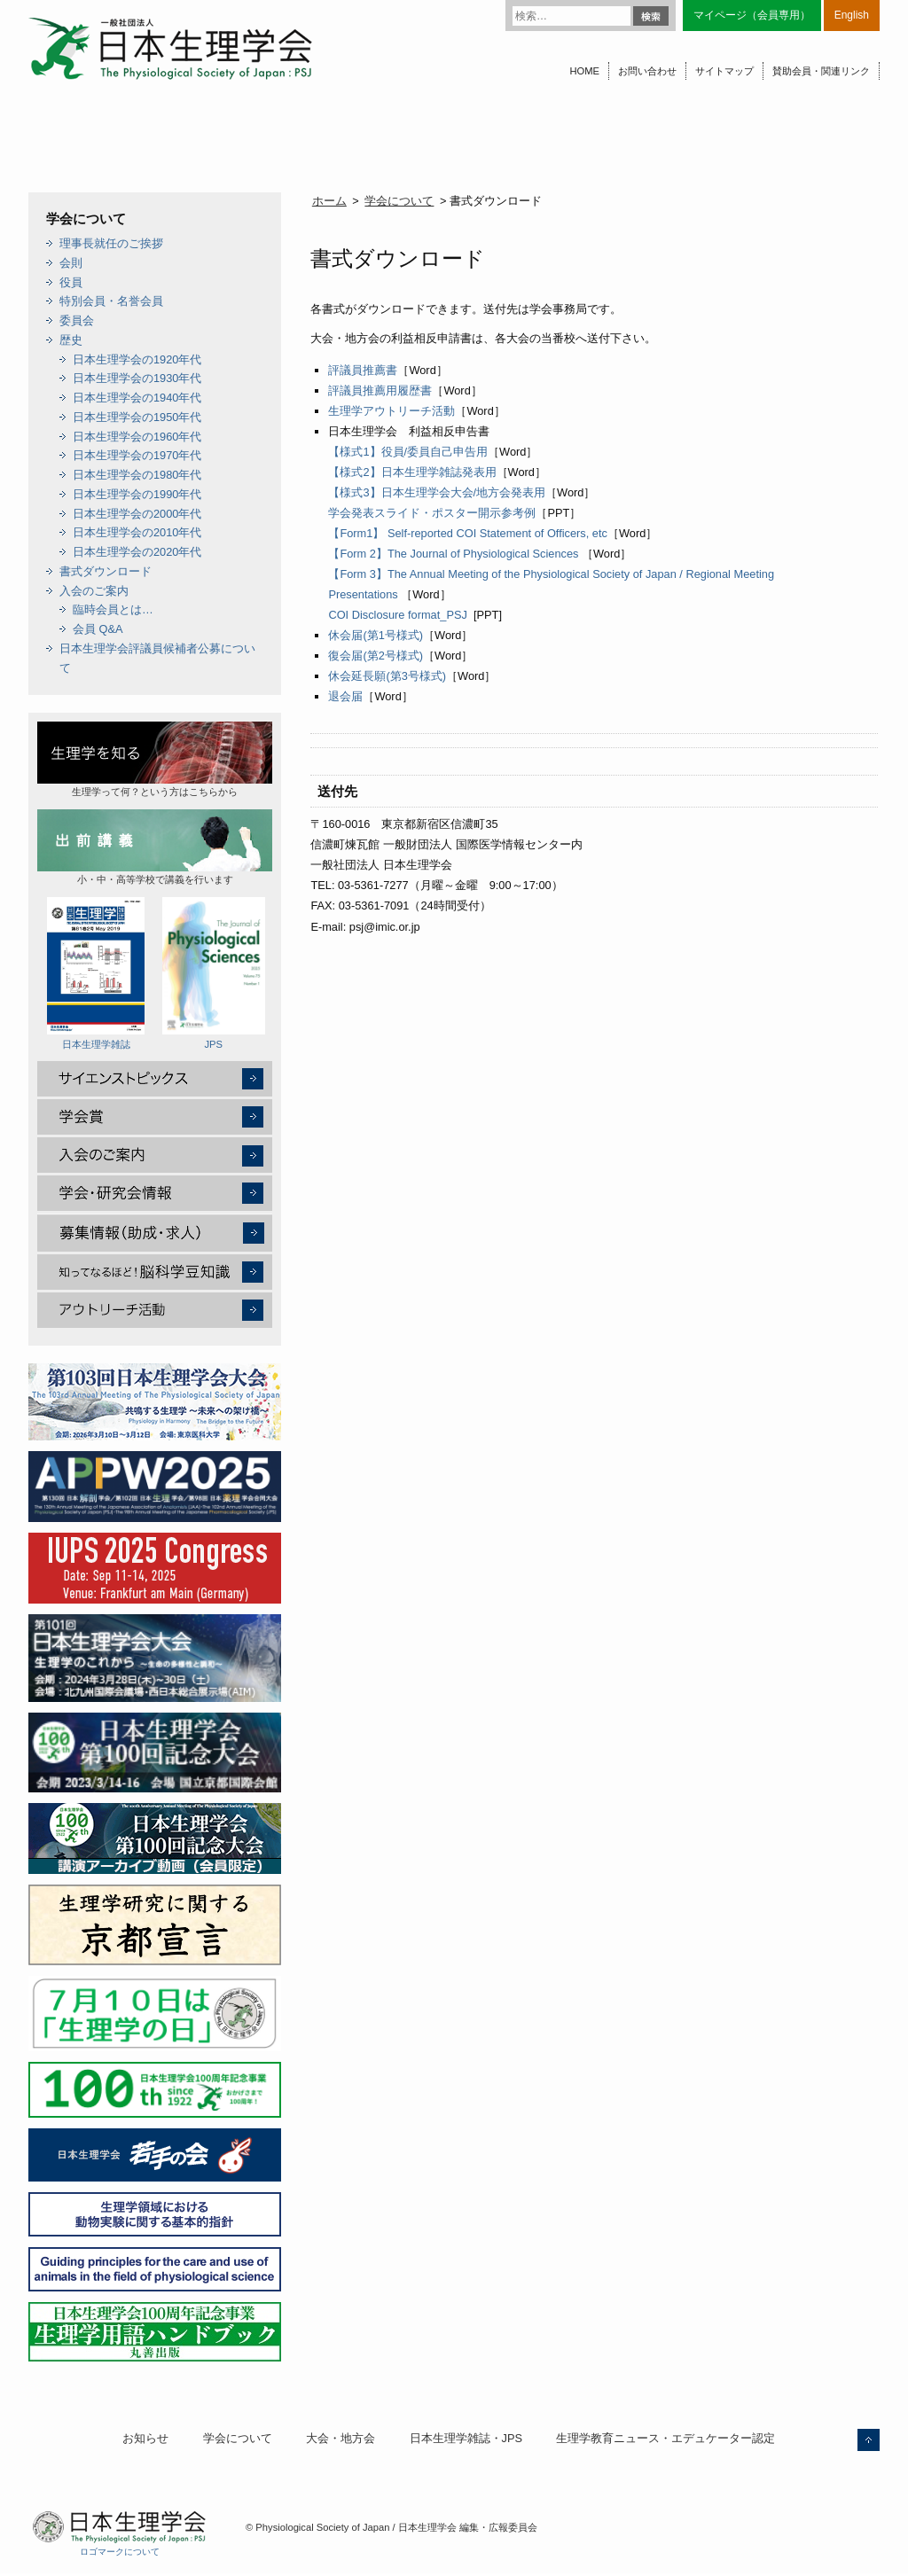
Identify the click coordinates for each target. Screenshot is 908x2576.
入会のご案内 (94, 590)
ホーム (329, 200)
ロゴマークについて (120, 2551)
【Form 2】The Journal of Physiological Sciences (453, 553)
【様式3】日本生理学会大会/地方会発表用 (436, 492)
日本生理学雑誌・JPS (466, 2438)
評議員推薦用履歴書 (380, 390)
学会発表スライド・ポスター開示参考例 (432, 512)
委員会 (76, 320)
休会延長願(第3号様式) (387, 676)
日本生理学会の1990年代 (137, 494)
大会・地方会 (340, 2438)
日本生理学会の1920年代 (137, 359)
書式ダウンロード (105, 571)
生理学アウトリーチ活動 (391, 411)
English (851, 15)
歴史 (70, 340)
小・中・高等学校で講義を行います (154, 847)
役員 (70, 282)
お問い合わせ (647, 71)
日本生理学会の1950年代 (137, 417)
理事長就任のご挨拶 (111, 243)
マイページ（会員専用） (751, 15)
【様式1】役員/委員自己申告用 (408, 451)
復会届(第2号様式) (375, 655)
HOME (584, 71)
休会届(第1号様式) (375, 635)
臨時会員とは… (113, 609)
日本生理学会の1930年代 (137, 378)
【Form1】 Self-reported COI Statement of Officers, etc (467, 533)
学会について (399, 200)
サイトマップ (724, 71)
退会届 (345, 696)
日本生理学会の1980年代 (137, 474)
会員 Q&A (98, 629)
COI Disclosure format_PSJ (397, 614)
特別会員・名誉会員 (111, 301)
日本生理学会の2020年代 (137, 551)
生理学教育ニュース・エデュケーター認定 (665, 2438)
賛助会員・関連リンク (821, 71)
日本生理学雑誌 (96, 973)
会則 (70, 262)
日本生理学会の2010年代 (137, 532)
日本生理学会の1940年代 (137, 397)
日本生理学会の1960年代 (137, 436)
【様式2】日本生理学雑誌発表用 (412, 472)
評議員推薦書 (362, 370)
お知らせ (145, 2438)
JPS (213, 973)
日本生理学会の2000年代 (137, 513)
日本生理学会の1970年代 (137, 455)
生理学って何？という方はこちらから (154, 759)
